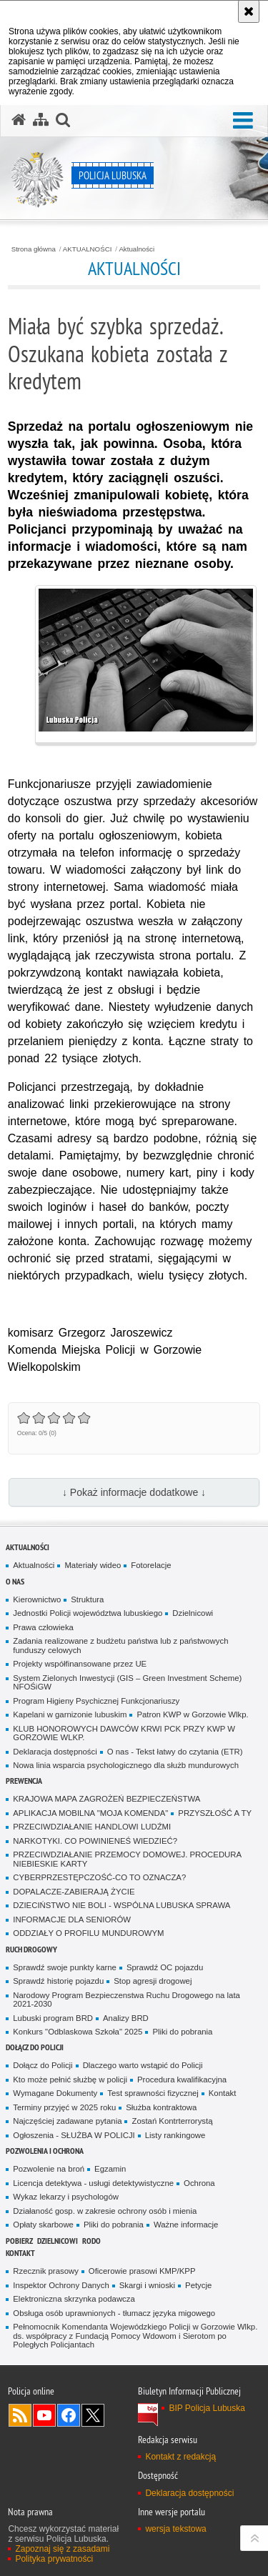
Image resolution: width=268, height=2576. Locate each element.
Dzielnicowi (192, 1613)
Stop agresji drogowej (153, 1981)
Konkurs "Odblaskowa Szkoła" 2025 (77, 2031)
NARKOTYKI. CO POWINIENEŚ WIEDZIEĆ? (95, 1841)
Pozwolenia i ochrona (45, 2150)
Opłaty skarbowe (43, 2224)
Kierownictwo (37, 1599)
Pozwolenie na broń (48, 2169)
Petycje (198, 2285)
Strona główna (33, 249)
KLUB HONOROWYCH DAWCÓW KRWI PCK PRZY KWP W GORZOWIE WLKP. (124, 1733)
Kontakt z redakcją (180, 2457)
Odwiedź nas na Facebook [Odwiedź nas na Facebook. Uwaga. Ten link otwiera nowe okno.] (68, 2415)
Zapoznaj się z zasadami (62, 2549)
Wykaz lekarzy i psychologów (66, 2196)
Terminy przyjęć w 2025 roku (64, 2107)
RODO (91, 2240)
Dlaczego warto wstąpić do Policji (143, 2065)
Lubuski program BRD (53, 2018)
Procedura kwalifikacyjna (182, 2079)
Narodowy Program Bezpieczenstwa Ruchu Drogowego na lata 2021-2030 (126, 2000)
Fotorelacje (151, 1565)
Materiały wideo (92, 1565)
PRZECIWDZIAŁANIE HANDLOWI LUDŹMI (92, 1826)
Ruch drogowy (31, 1949)
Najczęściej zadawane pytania (67, 2121)
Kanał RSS (20, 2415)
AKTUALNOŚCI (87, 249)
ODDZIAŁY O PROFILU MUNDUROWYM (88, 1933)
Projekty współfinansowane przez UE (80, 1663)
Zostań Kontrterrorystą (171, 2121)
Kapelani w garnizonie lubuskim (69, 1714)
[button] (243, 121)
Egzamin (110, 2169)
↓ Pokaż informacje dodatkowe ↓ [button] (134, 1492)
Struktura (87, 1599)
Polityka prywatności (54, 2559)
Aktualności (136, 249)
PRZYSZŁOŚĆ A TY (215, 1813)
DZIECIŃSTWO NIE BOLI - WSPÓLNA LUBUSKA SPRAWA (121, 1905)
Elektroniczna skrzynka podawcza (73, 2299)
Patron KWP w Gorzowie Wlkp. (192, 1714)
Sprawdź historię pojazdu (58, 1981)
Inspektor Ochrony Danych (61, 2285)
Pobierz (19, 2240)
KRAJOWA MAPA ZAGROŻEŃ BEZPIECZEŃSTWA (106, 1798)
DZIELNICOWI (57, 2240)
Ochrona (199, 2183)
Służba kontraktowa (161, 2107)
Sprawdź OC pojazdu (164, 1967)
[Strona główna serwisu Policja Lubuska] (18, 120)
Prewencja (24, 1780)
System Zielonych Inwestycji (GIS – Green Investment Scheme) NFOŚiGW (127, 1683)
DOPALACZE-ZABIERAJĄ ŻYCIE (73, 1891)
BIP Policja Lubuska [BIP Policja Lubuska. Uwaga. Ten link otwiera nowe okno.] (207, 2408)
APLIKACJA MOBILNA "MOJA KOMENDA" (90, 1813)
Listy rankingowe (175, 2135)
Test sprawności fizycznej (153, 2093)
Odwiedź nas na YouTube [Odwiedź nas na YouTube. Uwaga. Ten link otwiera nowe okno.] (44, 2415)
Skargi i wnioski (147, 2285)
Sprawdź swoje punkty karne (64, 1967)
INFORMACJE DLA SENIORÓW (72, 1919)
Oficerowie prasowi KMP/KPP (142, 2271)
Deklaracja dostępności (54, 1751)
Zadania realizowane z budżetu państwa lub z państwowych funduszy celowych (120, 1645)
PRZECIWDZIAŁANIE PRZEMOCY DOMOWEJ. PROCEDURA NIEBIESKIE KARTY (127, 1859)
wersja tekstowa (175, 2529)
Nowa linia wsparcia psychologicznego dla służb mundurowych (126, 1765)
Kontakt (223, 2093)
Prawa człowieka (43, 1627)
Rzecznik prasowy (46, 2271)
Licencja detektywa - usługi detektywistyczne (93, 2183)
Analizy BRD (126, 2018)
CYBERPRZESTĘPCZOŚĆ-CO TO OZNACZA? (99, 1877)
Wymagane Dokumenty (55, 2093)
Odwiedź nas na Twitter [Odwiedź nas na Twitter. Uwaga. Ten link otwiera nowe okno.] (92, 2415)
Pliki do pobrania (182, 2031)
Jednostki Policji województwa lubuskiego (87, 1613)
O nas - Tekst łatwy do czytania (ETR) (175, 1751)
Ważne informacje (186, 2224)
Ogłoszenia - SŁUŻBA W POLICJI (73, 2135)
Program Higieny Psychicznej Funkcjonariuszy (96, 1701)
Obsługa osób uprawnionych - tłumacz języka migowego (114, 2313)
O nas (15, 1581)
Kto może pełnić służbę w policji (70, 2079)
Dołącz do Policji (35, 2047)
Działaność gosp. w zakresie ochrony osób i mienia (105, 2211)
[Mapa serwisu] (41, 120)
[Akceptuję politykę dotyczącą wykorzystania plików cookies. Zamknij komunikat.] (248, 11)
